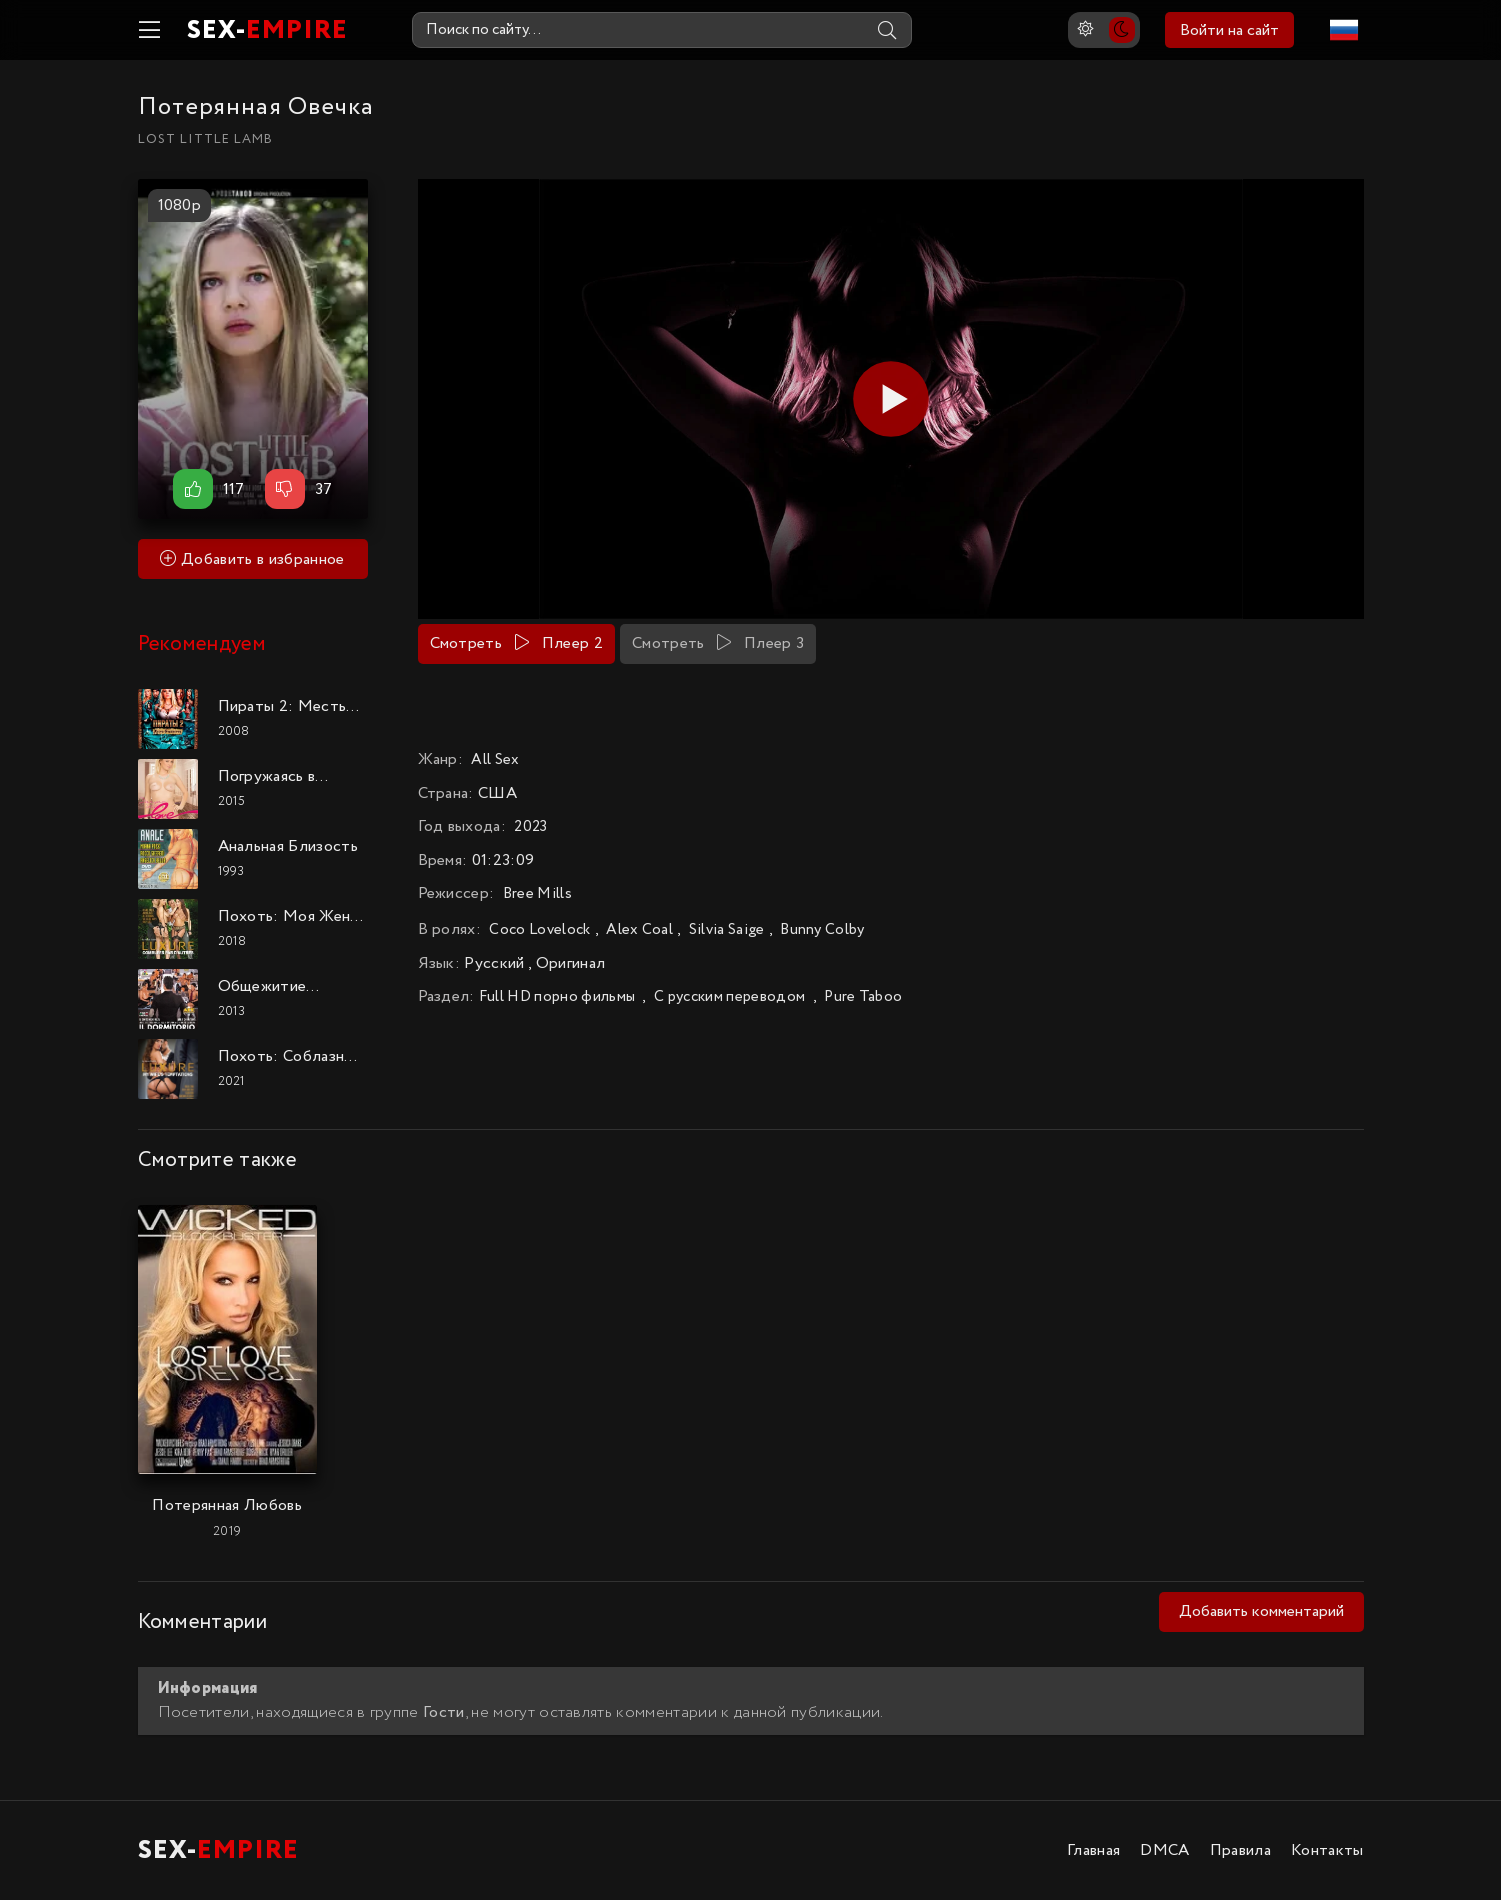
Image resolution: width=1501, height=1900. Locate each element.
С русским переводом (729, 997)
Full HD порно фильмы (557, 997)
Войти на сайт (1229, 30)
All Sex (495, 760)
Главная (1093, 1850)
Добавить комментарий (1261, 1611)
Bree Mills (537, 894)
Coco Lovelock (539, 930)
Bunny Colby (822, 930)
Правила (1240, 1850)
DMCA (1164, 1850)
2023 (530, 827)
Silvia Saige (727, 930)
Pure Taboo (863, 997)
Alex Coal (639, 930)
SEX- (267, 30)
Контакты (1327, 1850)
